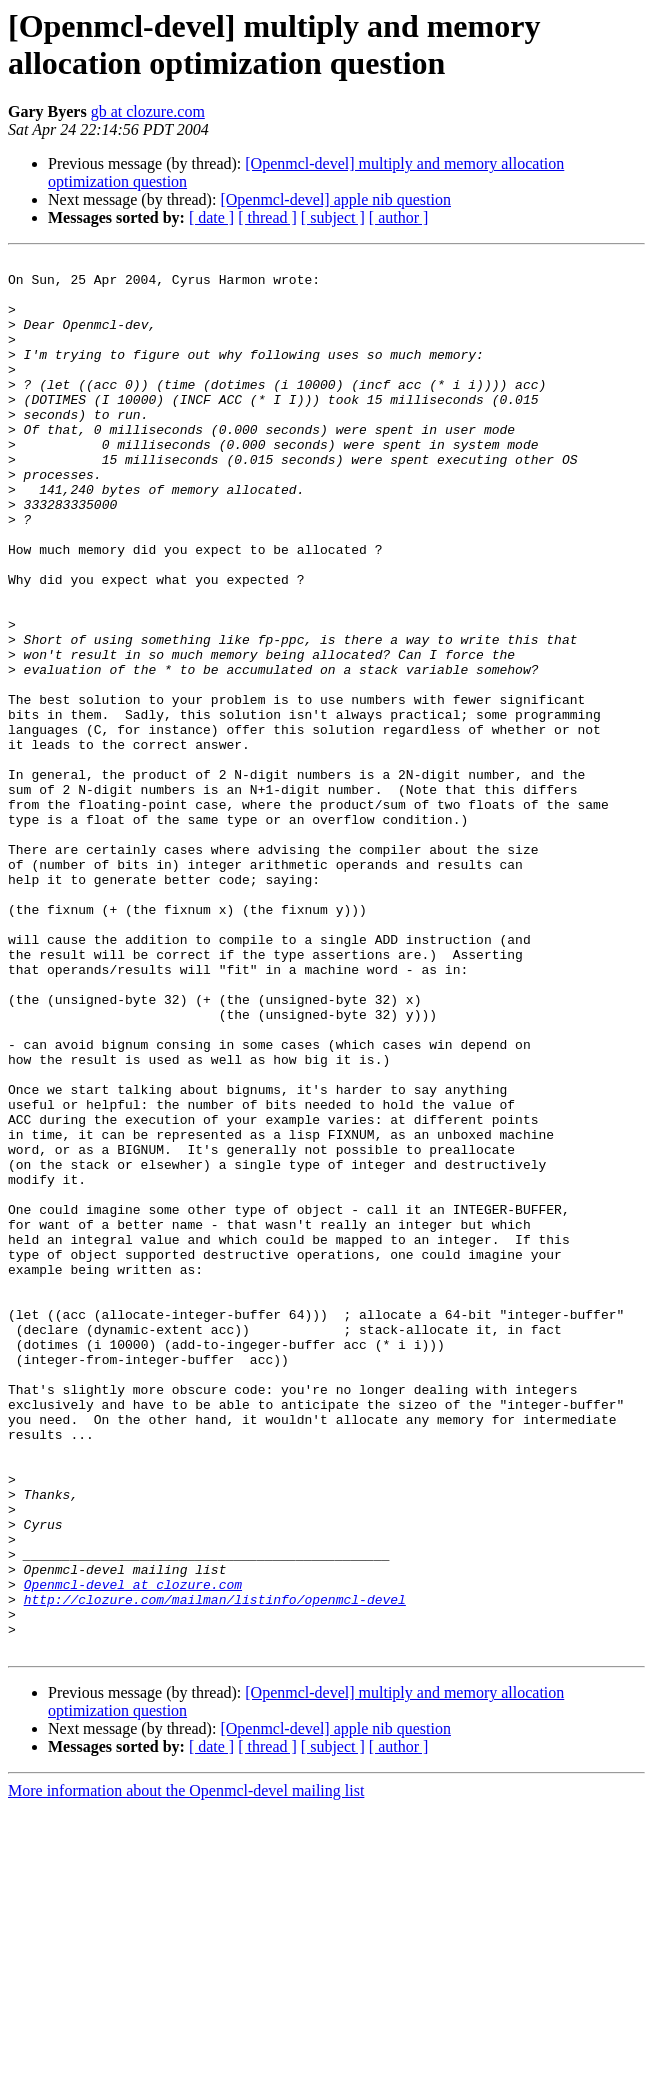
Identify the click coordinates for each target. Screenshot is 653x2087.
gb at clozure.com (148, 111)
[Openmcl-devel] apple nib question (335, 199)
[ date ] (211, 217)
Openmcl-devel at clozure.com (133, 1851)
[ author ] (399, 217)
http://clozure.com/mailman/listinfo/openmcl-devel (215, 1869)
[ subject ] (333, 217)
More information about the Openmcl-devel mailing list (186, 2069)
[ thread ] (267, 217)
